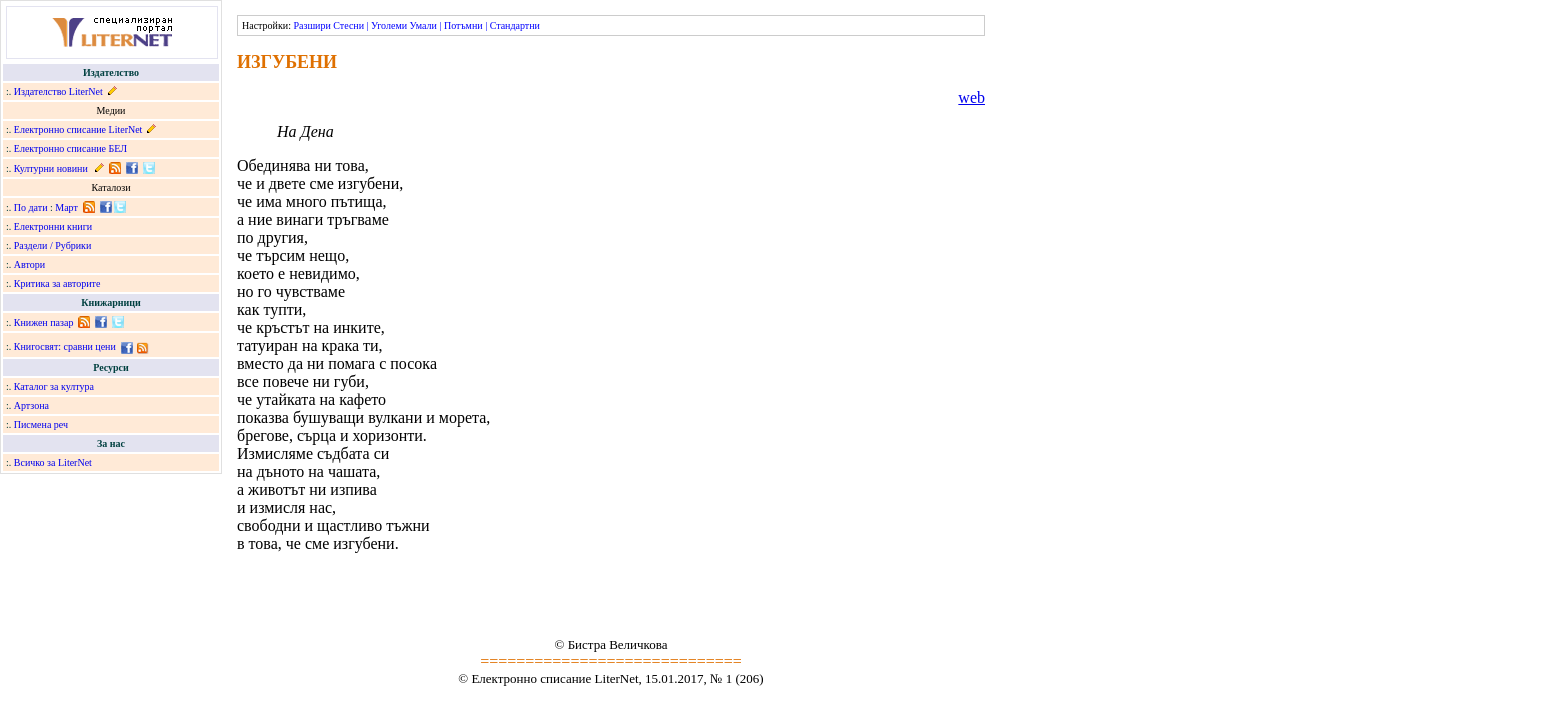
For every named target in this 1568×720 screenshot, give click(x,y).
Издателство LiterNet (58, 91)
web (971, 97)
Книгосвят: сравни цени (65, 346)
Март (66, 207)
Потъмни (463, 25)
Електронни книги (53, 226)
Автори (29, 264)
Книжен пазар (44, 322)
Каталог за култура (54, 386)
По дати (31, 207)
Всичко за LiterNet (53, 462)
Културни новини (51, 168)
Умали (423, 25)
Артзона (31, 405)
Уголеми (389, 25)
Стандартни (515, 25)
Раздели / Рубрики (53, 245)
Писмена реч (41, 424)
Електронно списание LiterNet (78, 129)
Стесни (348, 25)
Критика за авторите (57, 283)
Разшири (311, 25)
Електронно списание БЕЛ (70, 148)
